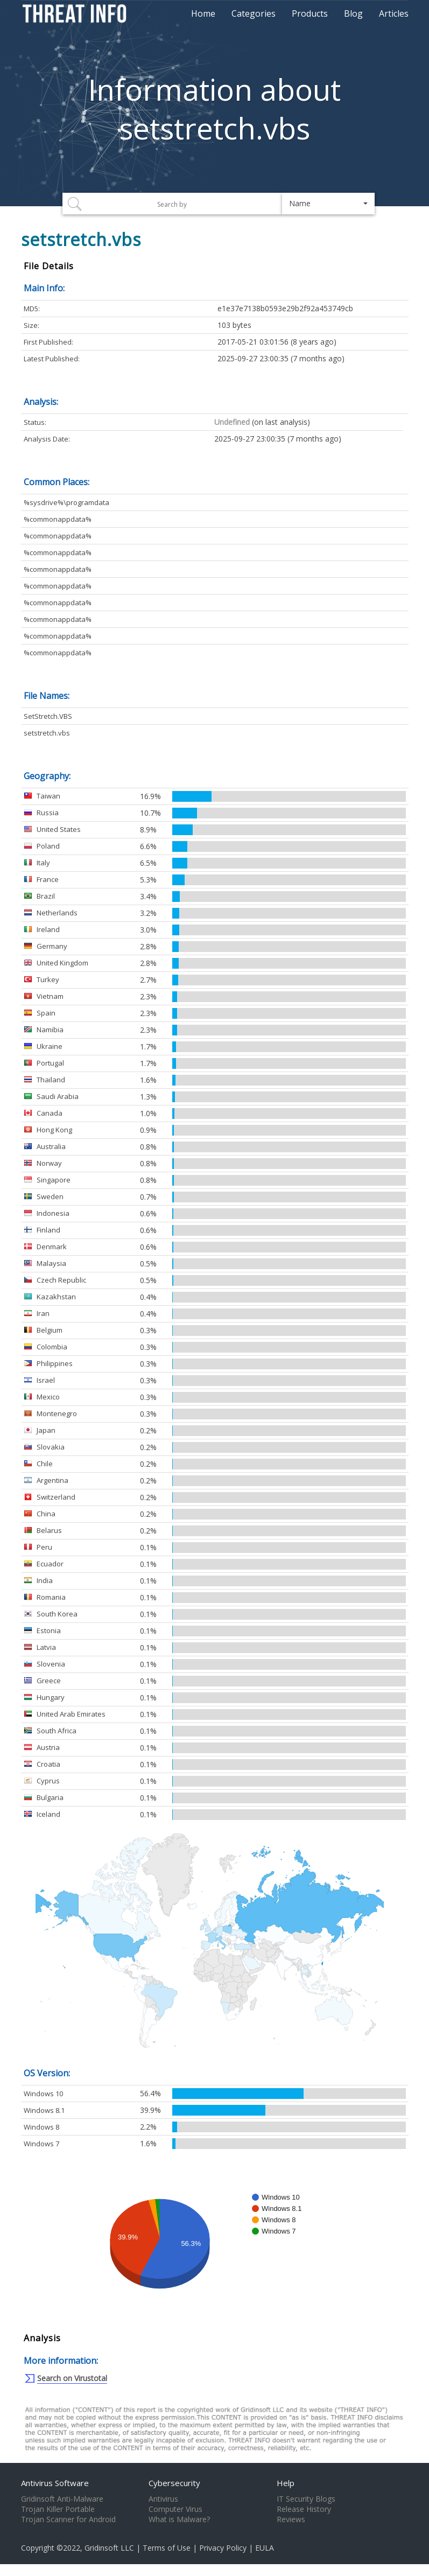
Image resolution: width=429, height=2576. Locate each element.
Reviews (291, 2519)
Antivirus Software (55, 2482)
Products (310, 13)
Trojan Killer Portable (58, 2509)
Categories (253, 13)
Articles (394, 13)
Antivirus (163, 2499)
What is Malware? (179, 2519)
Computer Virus (175, 2509)
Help (285, 2482)
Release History (304, 2509)
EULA (264, 2548)
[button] (328, 203)
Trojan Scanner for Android (68, 2519)
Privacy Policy (223, 2548)
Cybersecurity (174, 2482)
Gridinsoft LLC (109, 2548)
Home (203, 13)
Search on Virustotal (72, 2378)
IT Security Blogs (306, 2499)
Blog (353, 13)
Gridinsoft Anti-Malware (62, 2499)
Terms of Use (167, 2548)
